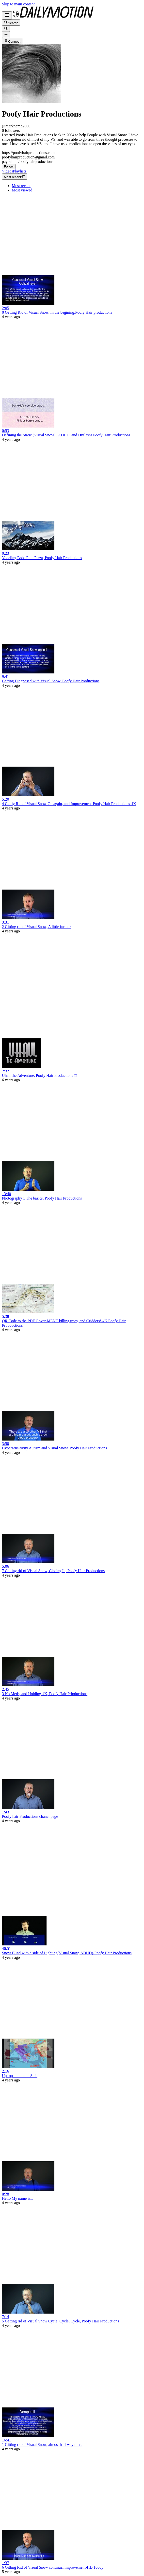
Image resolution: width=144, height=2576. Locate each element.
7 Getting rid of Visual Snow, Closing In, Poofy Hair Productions (53, 1571)
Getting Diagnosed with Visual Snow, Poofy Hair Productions (50, 681)
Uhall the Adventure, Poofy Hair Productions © (39, 1075)
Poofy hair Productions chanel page (30, 1816)
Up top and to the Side (19, 2076)
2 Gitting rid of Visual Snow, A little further (36, 927)
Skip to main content (18, 4)
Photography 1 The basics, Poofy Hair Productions (42, 1198)
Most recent (14, 176)
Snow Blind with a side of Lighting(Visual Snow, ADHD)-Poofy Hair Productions (66, 1953)
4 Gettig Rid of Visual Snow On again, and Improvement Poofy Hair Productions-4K (69, 804)
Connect (12, 41)
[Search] (6, 29)
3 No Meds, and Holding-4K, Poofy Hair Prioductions (44, 1694)
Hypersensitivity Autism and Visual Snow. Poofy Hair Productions (54, 1448)
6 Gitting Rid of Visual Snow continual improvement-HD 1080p (52, 2567)
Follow (9, 166)
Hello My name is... (17, 2198)
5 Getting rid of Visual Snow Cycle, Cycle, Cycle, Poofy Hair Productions (60, 2321)
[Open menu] (7, 15)
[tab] (7, 171)
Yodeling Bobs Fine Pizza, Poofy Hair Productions (42, 558)
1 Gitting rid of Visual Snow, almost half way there (42, 2444)
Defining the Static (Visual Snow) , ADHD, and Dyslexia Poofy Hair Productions (66, 435)
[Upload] (6, 35)
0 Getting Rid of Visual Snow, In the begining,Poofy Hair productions (57, 312)
